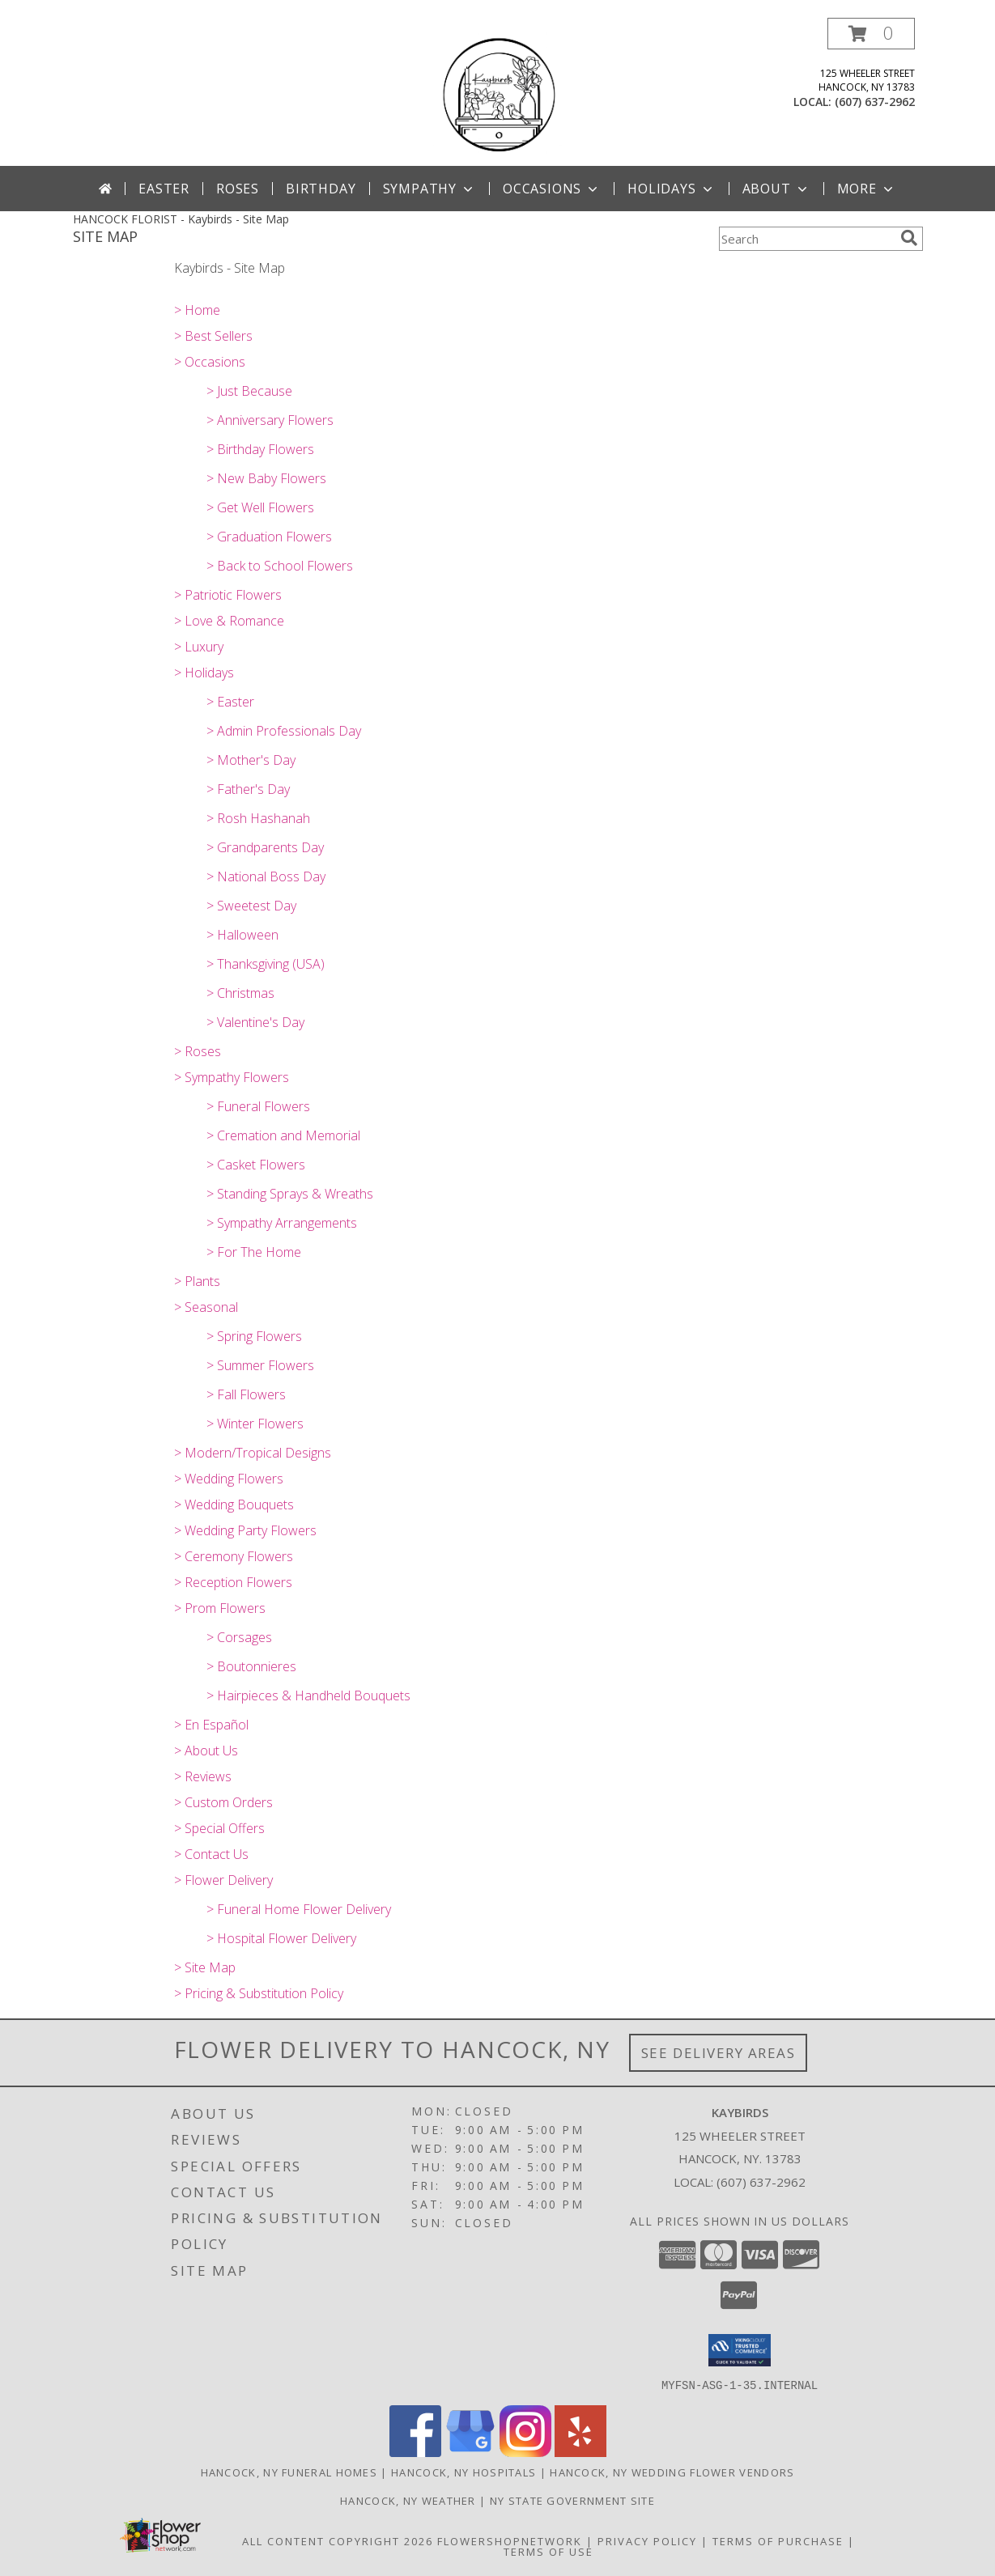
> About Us (206, 1750)
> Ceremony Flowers (233, 1556)
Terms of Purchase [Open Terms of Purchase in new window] (778, 2540)
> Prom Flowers (220, 1608)
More (866, 188)
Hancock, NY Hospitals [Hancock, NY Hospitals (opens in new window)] (463, 2471)
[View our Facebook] (415, 2451)
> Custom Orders (223, 1802)
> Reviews (203, 1776)
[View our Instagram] (525, 2451)
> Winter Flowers (255, 1423)
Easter (163, 188)
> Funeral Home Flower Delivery (298, 1909)
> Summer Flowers (260, 1365)
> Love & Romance (229, 621)
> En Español (211, 1725)
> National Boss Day (265, 876)
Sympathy (429, 188)
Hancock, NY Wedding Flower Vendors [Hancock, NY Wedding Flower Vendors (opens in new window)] (672, 2471)
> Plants (197, 1281)
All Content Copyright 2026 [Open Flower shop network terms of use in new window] (337, 2540)
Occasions (552, 188)
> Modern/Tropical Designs (252, 1453)
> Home (197, 310)
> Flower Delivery (223, 1880)
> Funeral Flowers (258, 1106)
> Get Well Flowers (260, 507)
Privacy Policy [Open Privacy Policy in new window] (647, 2540)
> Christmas (240, 993)
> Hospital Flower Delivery (281, 1938)
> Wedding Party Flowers (245, 1530)
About (776, 188)
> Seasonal (206, 1307)
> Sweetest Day (251, 906)
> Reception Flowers (233, 1582)
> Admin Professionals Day (283, 731)
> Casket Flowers (255, 1164)
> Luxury (198, 647)
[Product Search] (806, 238)
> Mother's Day (251, 760)
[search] (909, 238)
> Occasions (209, 362)
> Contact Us (211, 1854)
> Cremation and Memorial (283, 1135)
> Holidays (204, 672)
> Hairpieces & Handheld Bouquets (308, 1695)
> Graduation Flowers (269, 536)
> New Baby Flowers (266, 478)
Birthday (320, 188)
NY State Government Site (572, 2500)
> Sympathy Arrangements (281, 1223)
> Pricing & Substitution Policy (258, 1993)
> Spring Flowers (254, 1336)
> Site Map (205, 1967)
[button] (871, 33)
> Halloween (242, 935)
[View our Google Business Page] (470, 2451)
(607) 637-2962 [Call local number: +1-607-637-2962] (875, 101)
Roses (237, 188)
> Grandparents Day (265, 847)
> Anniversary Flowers (270, 420)
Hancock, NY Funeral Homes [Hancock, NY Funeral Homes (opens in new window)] (289, 2471)
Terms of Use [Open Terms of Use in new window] (548, 2551)
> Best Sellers (213, 336)
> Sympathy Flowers (231, 1077)
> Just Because (249, 391)
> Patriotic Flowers (228, 595)
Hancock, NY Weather (408, 2500)
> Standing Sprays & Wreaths (289, 1194)
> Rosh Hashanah (258, 818)
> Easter (230, 702)
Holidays (671, 188)
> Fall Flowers (246, 1394)
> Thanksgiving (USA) (265, 964)
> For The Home (253, 1252)
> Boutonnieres (251, 1666)
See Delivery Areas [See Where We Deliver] (718, 2052)
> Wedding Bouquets (234, 1504)
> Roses (197, 1051)
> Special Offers (219, 1828)
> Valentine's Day (255, 1022)
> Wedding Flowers (228, 1478)
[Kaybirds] (497, 92)
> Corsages (239, 1637)
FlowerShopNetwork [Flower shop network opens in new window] (509, 2540)
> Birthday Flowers (260, 449)
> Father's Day (248, 789)
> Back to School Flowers (279, 566)
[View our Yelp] (580, 2451)
